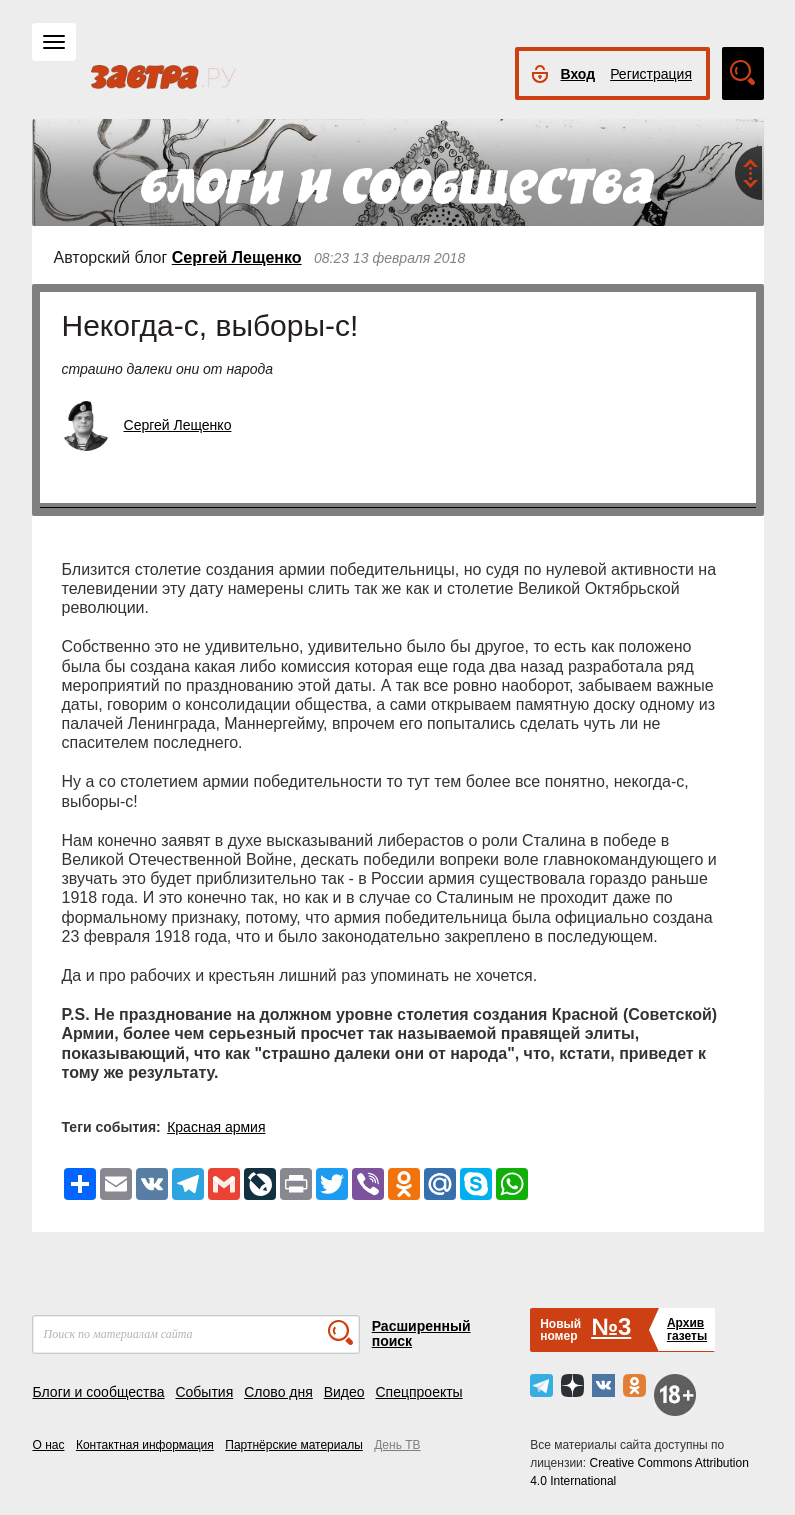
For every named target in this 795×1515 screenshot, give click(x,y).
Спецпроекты (418, 1392)
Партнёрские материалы (294, 1445)
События (204, 1392)
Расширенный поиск (421, 1333)
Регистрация (651, 74)
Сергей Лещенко (237, 257)
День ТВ (397, 1445)
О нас (49, 1445)
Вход (578, 74)
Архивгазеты (687, 1329)
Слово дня (278, 1392)
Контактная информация (145, 1445)
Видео (344, 1392)
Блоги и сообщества (99, 1392)
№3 (611, 1326)
